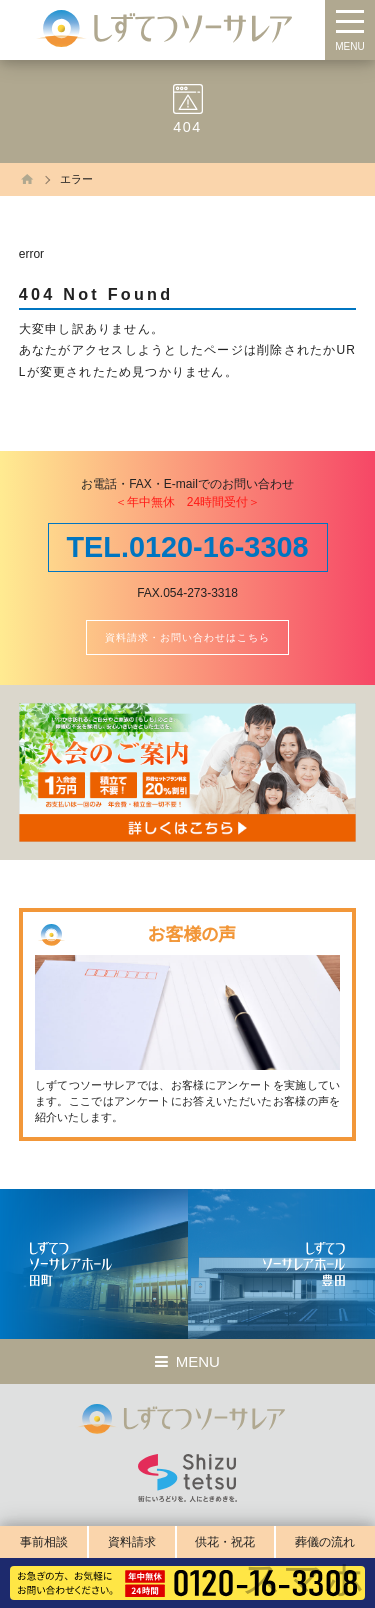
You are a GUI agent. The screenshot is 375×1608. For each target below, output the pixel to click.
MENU (349, 46)
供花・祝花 (225, 1542)
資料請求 (132, 1542)
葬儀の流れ (325, 1542)
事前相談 (44, 1542)
